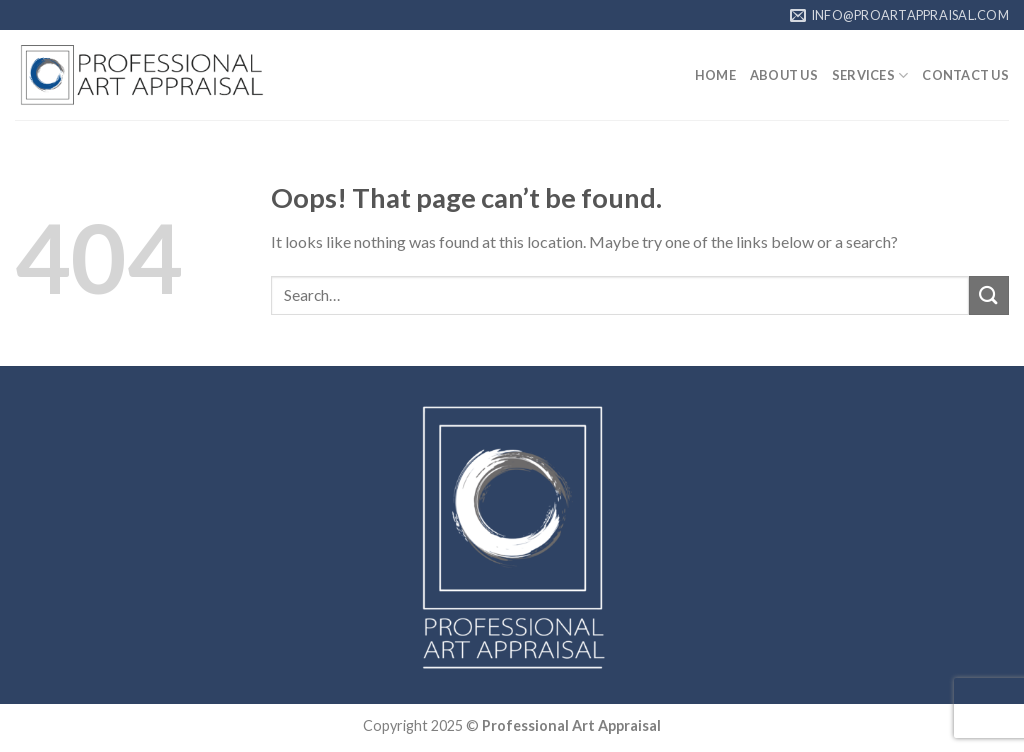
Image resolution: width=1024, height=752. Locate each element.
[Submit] (989, 295)
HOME (715, 75)
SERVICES (870, 75)
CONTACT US (965, 75)
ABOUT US (784, 75)
